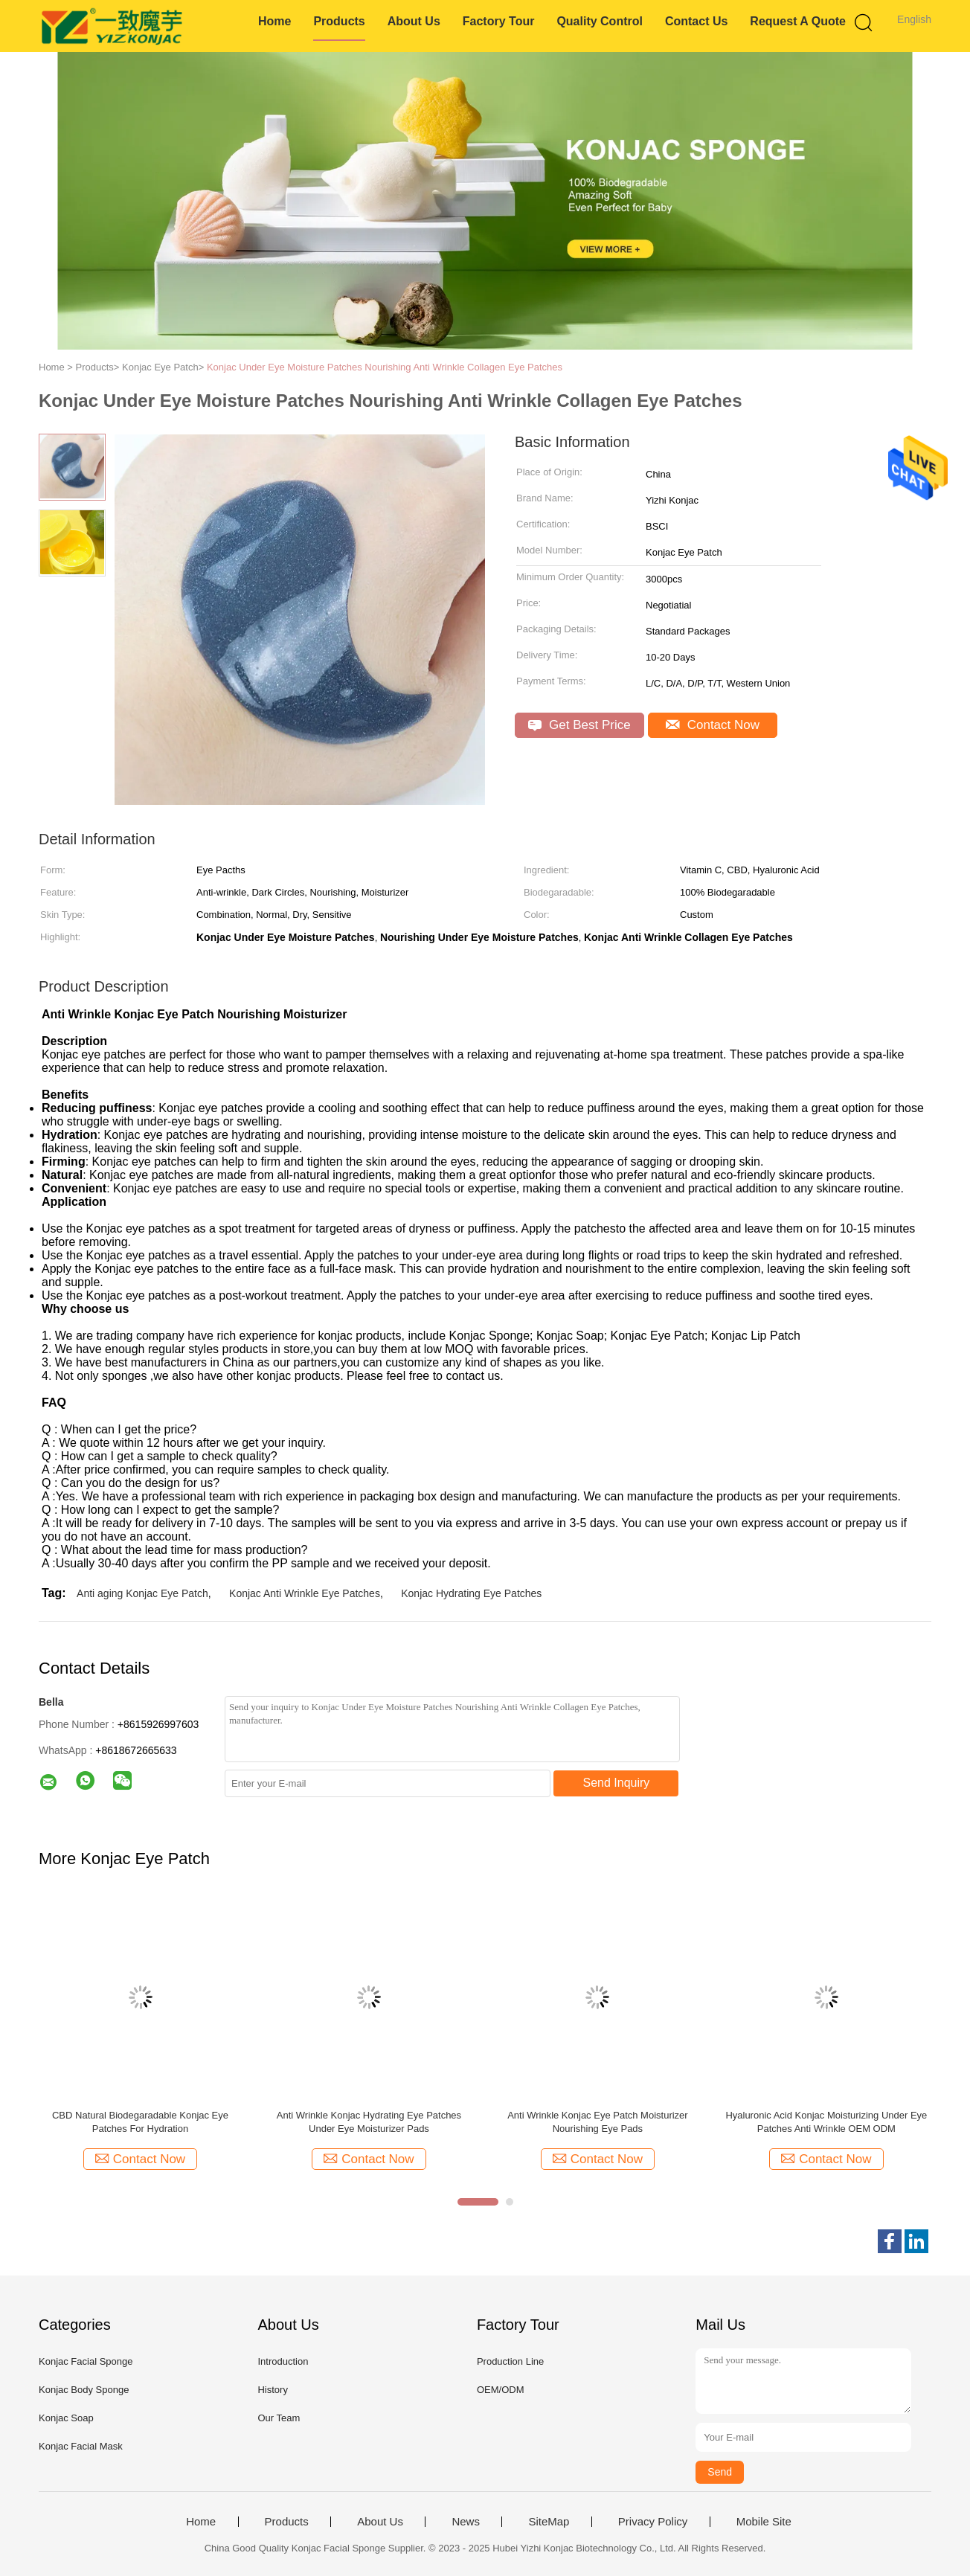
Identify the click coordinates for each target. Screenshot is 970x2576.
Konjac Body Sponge (84, 2389)
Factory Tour (499, 21)
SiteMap (548, 2521)
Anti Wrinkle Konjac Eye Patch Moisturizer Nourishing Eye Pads (597, 2122)
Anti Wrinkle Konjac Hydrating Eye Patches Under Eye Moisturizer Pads (369, 2122)
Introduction (282, 2361)
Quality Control (599, 21)
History (272, 2389)
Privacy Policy (652, 2521)
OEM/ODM (500, 2389)
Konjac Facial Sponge (85, 2361)
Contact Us (696, 21)
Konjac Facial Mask (81, 2446)
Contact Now (712, 725)
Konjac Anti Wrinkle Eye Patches (304, 1593)
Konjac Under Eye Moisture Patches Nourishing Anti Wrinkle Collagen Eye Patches (384, 367)
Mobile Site (763, 2521)
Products (338, 21)
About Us (414, 21)
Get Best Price (579, 725)
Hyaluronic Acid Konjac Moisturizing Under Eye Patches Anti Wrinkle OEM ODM (826, 2122)
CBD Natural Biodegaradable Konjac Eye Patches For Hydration (140, 2122)
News (466, 2521)
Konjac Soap (66, 2418)
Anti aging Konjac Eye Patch (142, 1593)
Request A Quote (798, 21)
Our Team (278, 2418)
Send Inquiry (616, 1782)
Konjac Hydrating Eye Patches (471, 1593)
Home (274, 21)
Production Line (510, 2361)
